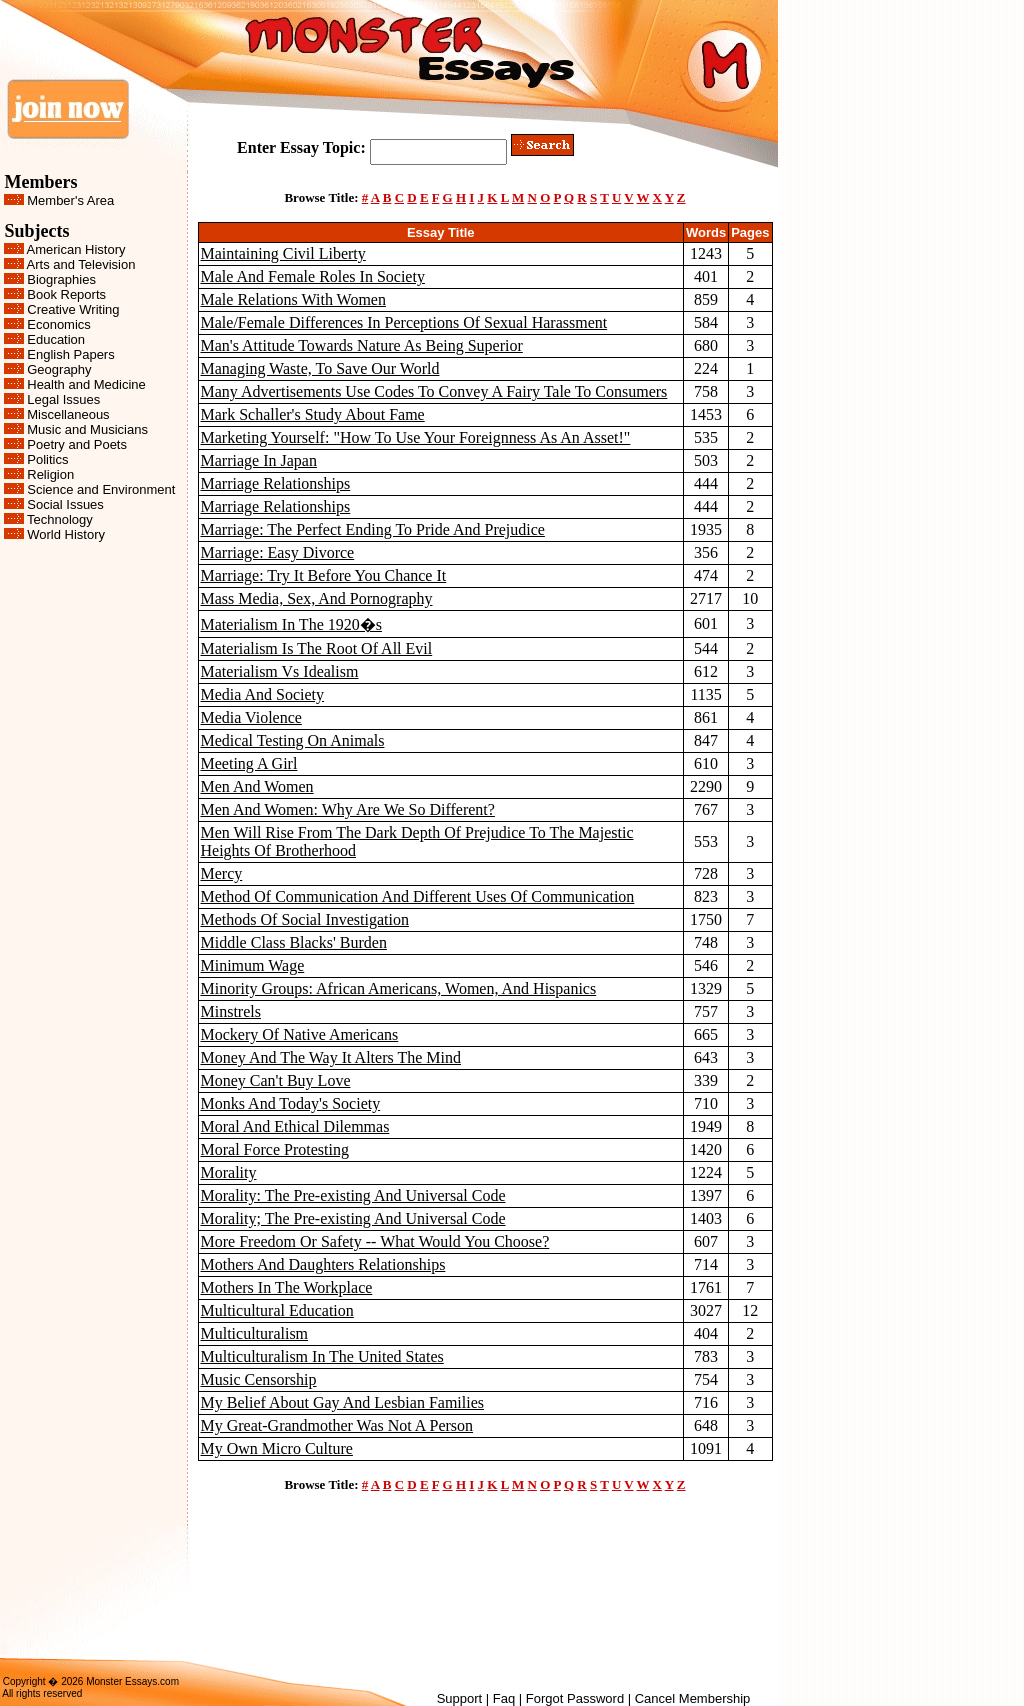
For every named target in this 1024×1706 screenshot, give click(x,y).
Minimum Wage (253, 965)
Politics (47, 459)
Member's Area (70, 200)
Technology (60, 519)
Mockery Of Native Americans (300, 1034)
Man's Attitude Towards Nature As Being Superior (362, 345)
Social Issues (65, 504)
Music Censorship (259, 1379)
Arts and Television (81, 264)
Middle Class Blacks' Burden (294, 942)
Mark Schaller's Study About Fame (313, 414)
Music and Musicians (87, 429)
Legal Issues (63, 399)
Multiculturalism (255, 1333)
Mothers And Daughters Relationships (323, 1264)
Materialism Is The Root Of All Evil (317, 648)
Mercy (222, 873)
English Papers (70, 354)
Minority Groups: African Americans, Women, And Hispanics (399, 988)
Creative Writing (73, 309)
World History (66, 534)
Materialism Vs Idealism (280, 671)
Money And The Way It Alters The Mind (331, 1057)
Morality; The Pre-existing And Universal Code (353, 1218)
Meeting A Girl (249, 763)
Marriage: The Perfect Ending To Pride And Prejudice (373, 529)
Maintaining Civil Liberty (283, 253)
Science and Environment (101, 489)
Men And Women (257, 786)
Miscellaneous (68, 414)
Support (460, 1698)
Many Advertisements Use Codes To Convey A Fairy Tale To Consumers (434, 391)
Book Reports (66, 294)
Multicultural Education (277, 1310)
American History (76, 249)
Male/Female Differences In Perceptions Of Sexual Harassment (404, 322)
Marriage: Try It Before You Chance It (324, 575)
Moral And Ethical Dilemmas (295, 1126)
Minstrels (231, 1011)
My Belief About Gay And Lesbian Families (343, 1402)
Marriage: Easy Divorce (278, 552)
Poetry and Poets (77, 444)
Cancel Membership (693, 1698)
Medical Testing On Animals (293, 740)
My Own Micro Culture (277, 1448)
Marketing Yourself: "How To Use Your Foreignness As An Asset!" (416, 437)
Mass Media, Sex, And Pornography (317, 598)
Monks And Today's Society (291, 1103)
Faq (504, 1698)
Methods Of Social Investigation (305, 919)
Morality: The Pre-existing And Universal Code (353, 1195)
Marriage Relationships (276, 483)
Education (56, 339)
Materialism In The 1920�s (291, 624)
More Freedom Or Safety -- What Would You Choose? (375, 1241)
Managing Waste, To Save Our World (320, 368)
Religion (50, 474)
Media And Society (263, 694)
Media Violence (251, 717)
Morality (229, 1172)
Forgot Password (575, 1698)
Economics (59, 324)
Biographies (61, 279)
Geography (59, 369)
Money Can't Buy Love (276, 1080)
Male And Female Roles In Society (313, 276)
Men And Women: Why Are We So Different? (348, 809)
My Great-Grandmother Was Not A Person (337, 1425)
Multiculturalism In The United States (322, 1356)
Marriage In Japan (259, 460)
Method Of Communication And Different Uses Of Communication (418, 896)
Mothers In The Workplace (287, 1287)
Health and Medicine (86, 384)
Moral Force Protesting (275, 1149)
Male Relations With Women (293, 299)
